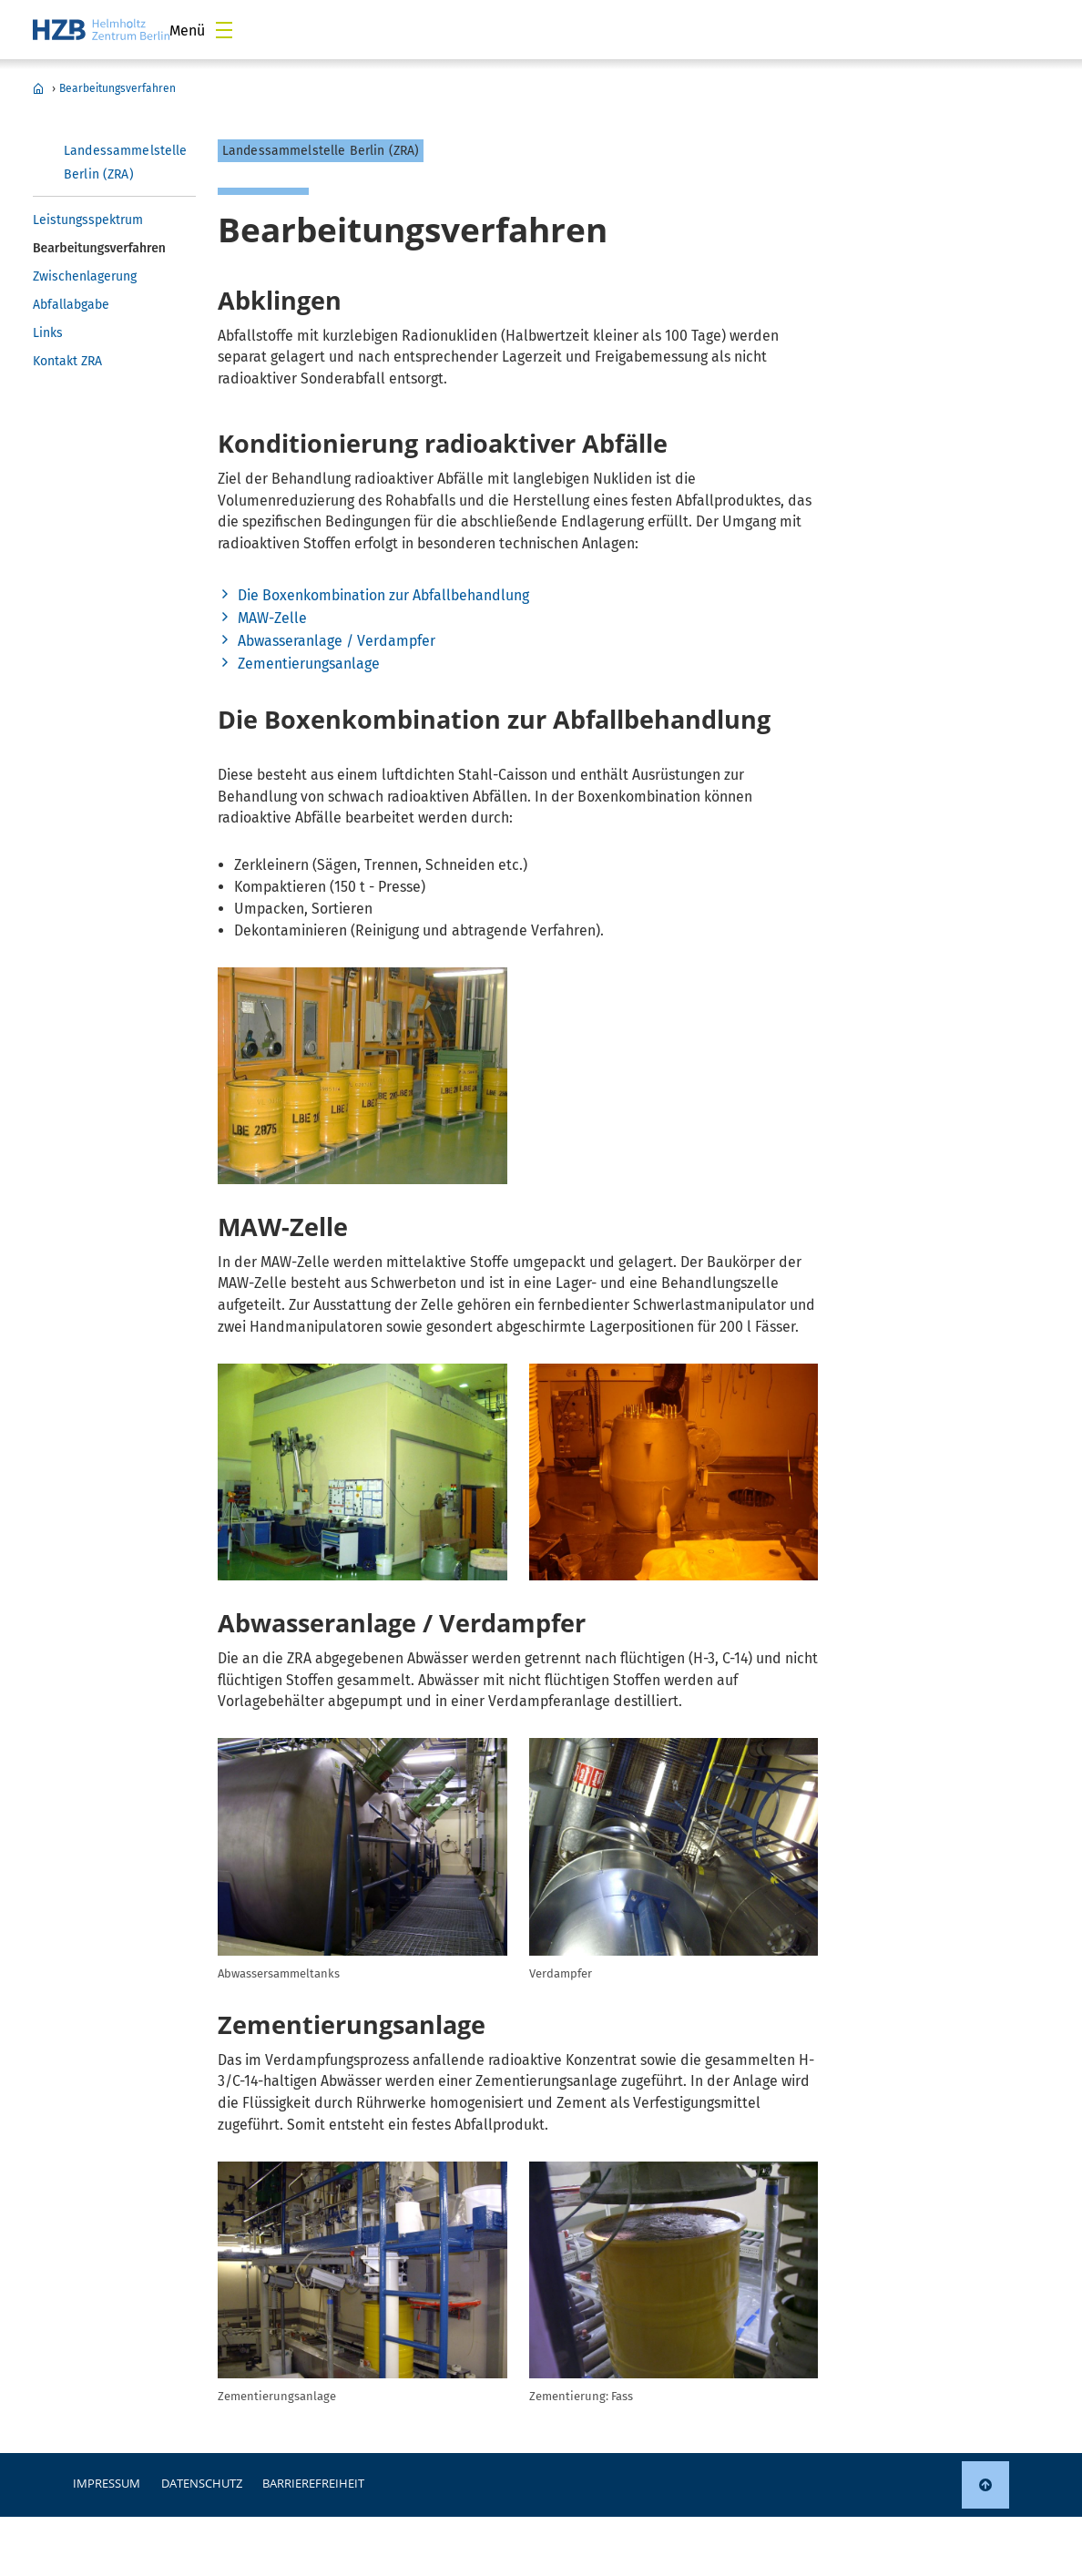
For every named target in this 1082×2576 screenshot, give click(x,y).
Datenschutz (201, 2483)
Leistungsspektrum (88, 220)
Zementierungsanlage (309, 663)
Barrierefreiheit (313, 2483)
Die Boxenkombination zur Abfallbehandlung (383, 595)
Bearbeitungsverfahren (117, 88)
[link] (985, 2485)
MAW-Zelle (272, 618)
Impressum (106, 2483)
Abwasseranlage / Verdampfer (336, 640)
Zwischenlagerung (85, 276)
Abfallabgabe (71, 304)
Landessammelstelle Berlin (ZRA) (38, 88)
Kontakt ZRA (67, 361)
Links (48, 333)
